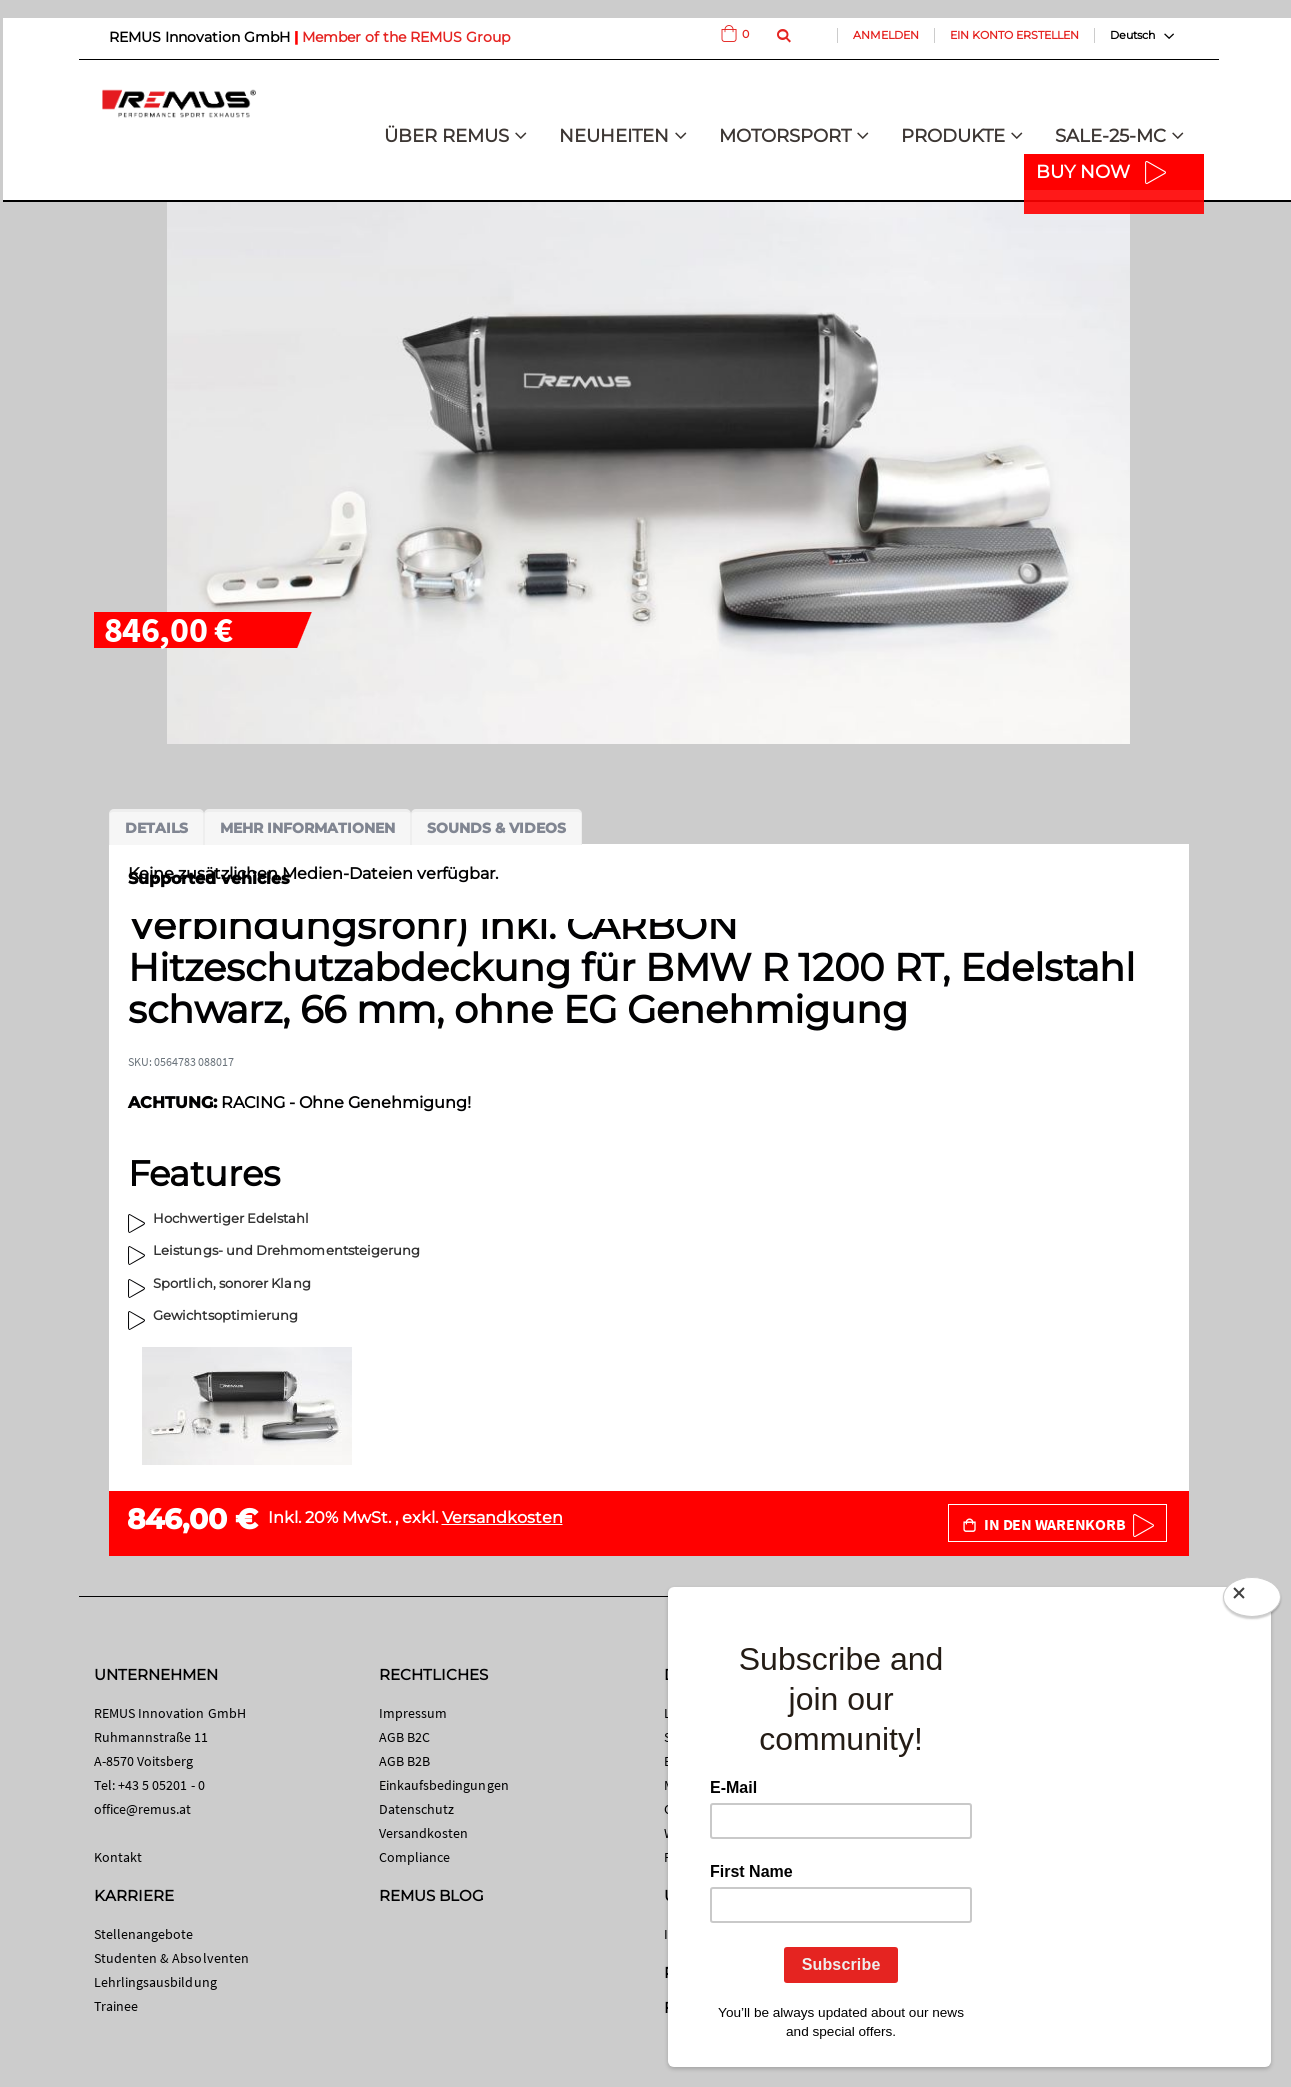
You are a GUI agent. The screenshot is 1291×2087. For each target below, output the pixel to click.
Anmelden (886, 35)
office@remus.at (143, 1809)
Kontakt (118, 1857)
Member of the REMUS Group (406, 37)
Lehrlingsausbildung (155, 1982)
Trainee (116, 2006)
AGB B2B (404, 1761)
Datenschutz (417, 1809)
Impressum (413, 1713)
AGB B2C (404, 1737)
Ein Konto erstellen (1014, 35)
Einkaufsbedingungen (444, 1785)
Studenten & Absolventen (172, 1958)
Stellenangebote (144, 1934)
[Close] (1252, 1601)
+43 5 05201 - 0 (161, 1785)
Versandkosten (502, 1517)
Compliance (415, 1857)
